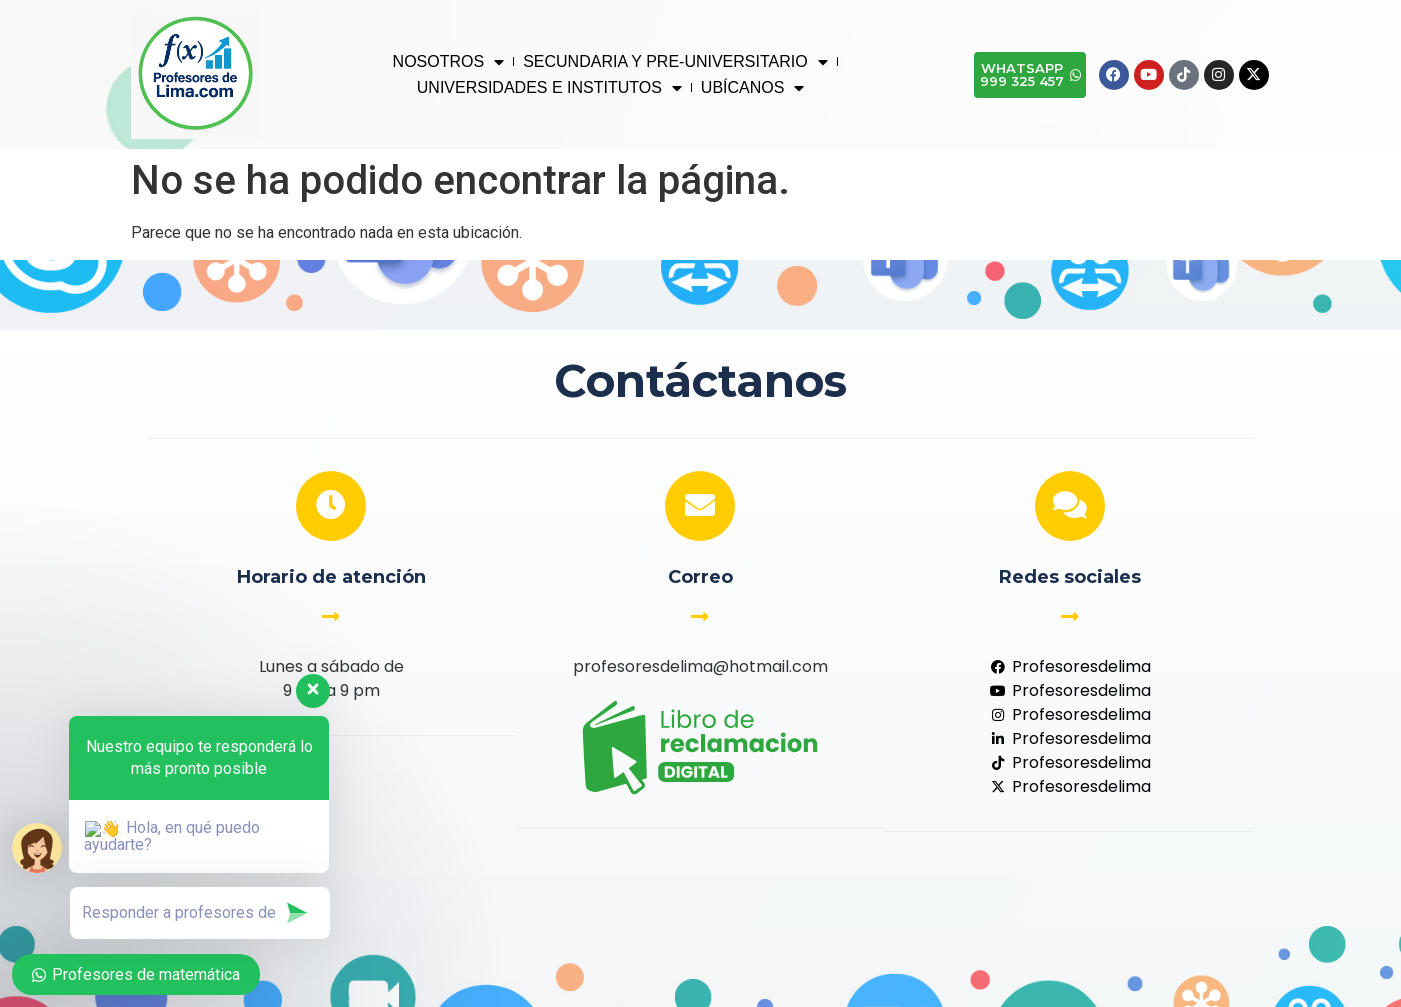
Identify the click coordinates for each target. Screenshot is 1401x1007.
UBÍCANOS (753, 88)
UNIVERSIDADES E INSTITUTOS (549, 88)
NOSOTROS (449, 62)
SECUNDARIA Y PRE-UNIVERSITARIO (675, 62)
